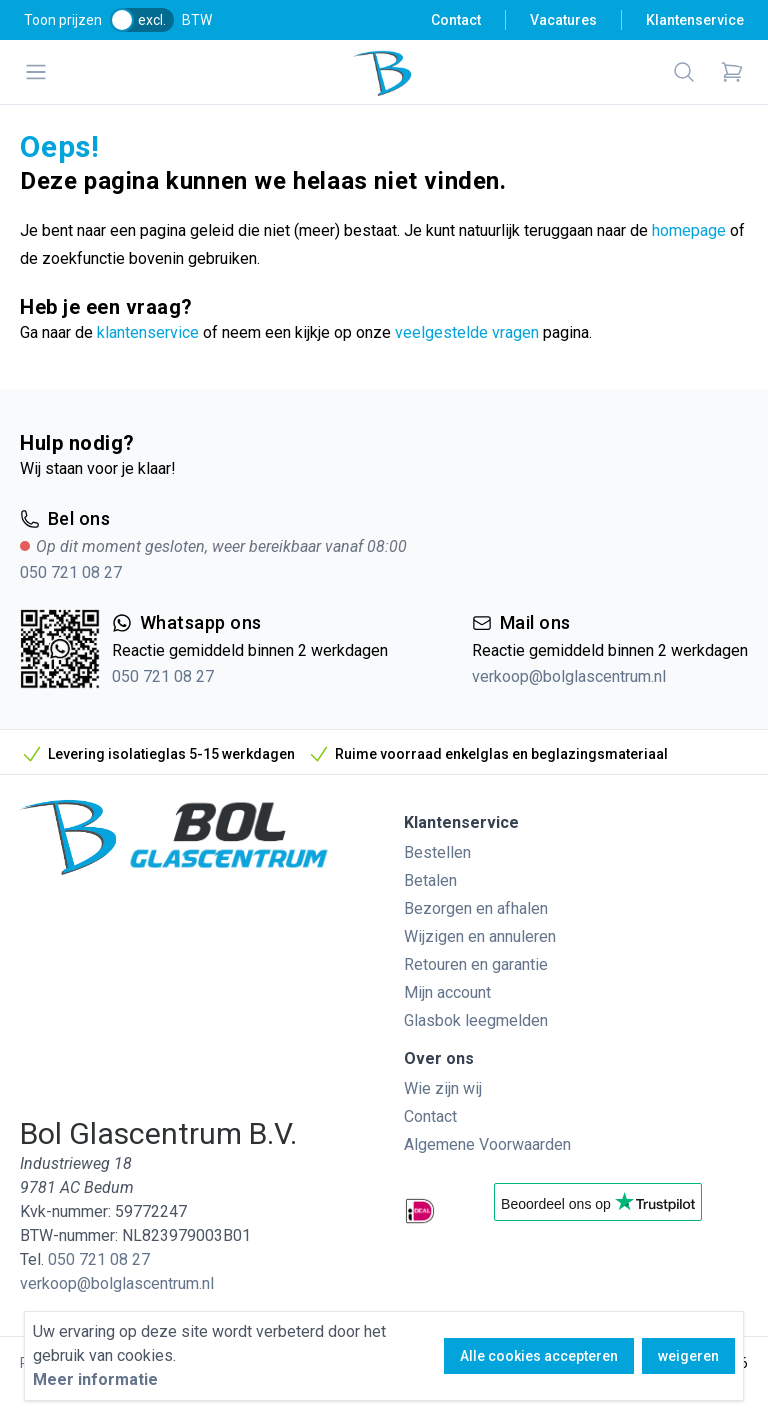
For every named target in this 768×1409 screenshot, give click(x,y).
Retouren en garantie (476, 964)
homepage (689, 230)
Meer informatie (95, 1379)
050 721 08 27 (71, 572)
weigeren (688, 1356)
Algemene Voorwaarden (487, 1144)
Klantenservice (695, 20)
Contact (456, 20)
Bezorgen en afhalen (476, 908)
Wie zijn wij (443, 1088)
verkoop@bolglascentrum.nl (569, 676)
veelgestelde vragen (467, 332)
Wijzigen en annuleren (480, 936)
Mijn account (447, 992)
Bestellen (437, 852)
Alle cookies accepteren (539, 1356)
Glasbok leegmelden (476, 1020)
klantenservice (148, 332)
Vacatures (563, 20)
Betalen (430, 880)
